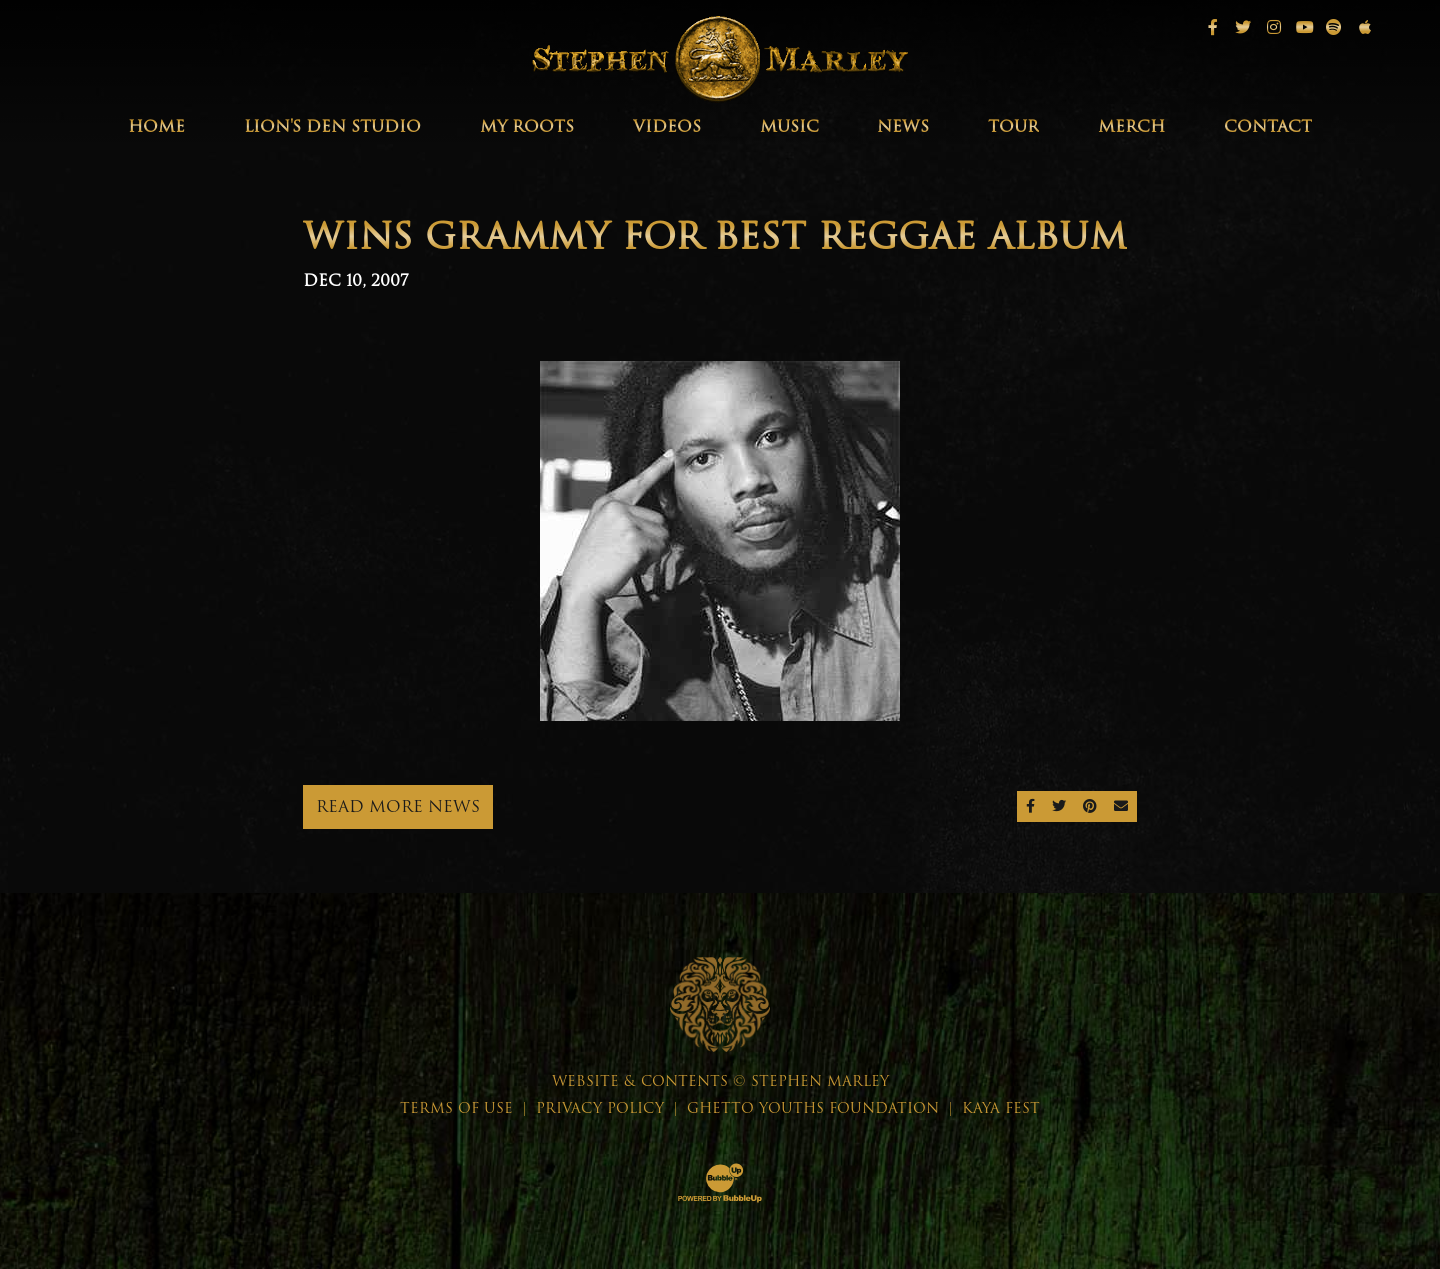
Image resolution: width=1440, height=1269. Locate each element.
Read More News (398, 806)
